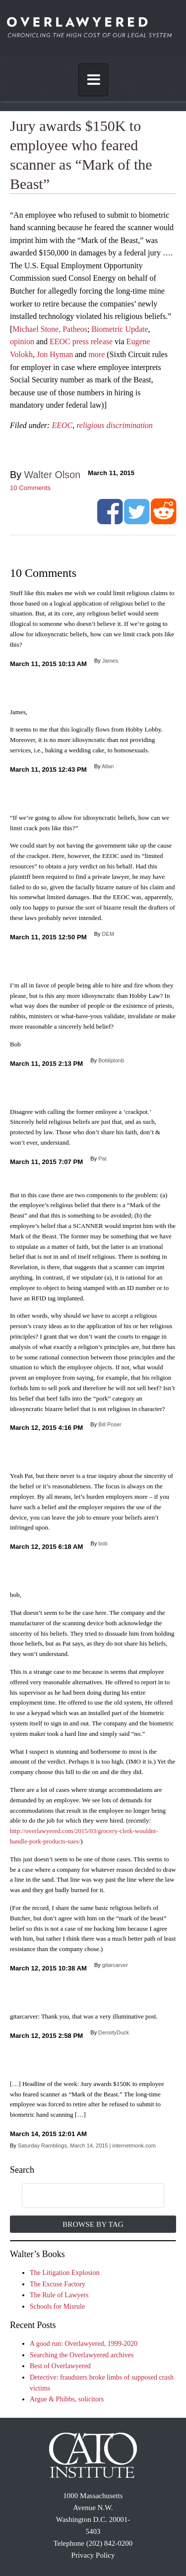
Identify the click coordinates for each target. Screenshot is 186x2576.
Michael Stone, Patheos (49, 329)
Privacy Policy (93, 2555)
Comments (30, 487)
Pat (102, 1159)
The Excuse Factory (57, 2284)
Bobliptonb (111, 1060)
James (110, 661)
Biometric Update (119, 329)
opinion (22, 341)
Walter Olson (52, 474)
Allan (108, 766)
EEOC (62, 425)
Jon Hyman (55, 354)
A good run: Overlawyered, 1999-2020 (83, 2343)
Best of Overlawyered (60, 2366)
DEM (108, 934)
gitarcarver (115, 1965)
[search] (82, 2196)
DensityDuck (113, 2032)
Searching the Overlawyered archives (82, 2355)
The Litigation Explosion (65, 2272)
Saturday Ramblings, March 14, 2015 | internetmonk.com (87, 2145)
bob (103, 1543)
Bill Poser (109, 1424)
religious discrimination (114, 425)
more (96, 354)
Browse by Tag (93, 2224)
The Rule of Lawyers (59, 2295)
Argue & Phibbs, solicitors (67, 2399)
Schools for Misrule (57, 2306)
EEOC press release (81, 341)
